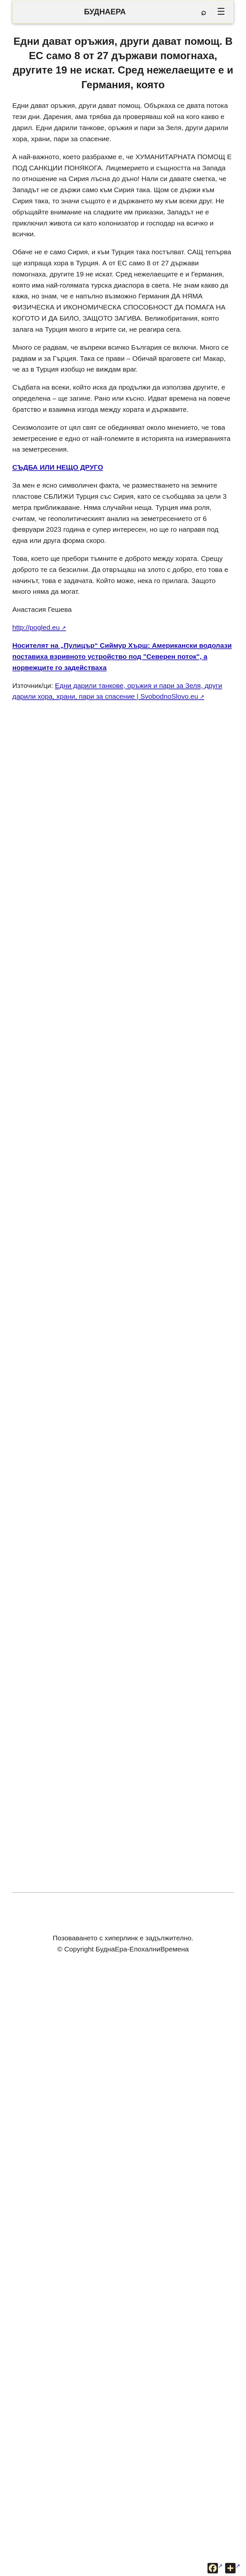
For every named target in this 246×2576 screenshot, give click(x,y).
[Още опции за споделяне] (232, 2568)
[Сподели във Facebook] (215, 2568)
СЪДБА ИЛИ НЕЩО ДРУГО (57, 467)
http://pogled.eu (36, 627)
